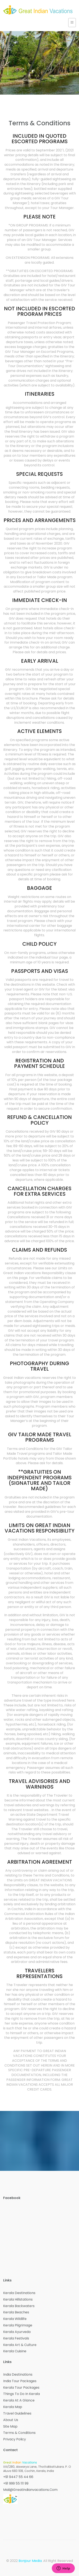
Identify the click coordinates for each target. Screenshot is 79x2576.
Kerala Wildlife (15, 2319)
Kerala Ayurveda (17, 2332)
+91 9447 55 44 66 (18, 2477)
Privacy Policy (14, 2439)
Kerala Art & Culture (19, 2345)
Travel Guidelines (17, 2413)
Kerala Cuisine (14, 2351)
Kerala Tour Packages (21, 2387)
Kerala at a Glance (19, 2400)
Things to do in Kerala (21, 2394)
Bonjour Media (30, 2561)
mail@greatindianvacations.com (30, 2489)
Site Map (10, 2426)
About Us (10, 2420)
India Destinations (17, 2374)
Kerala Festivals (16, 2338)
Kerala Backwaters (19, 2306)
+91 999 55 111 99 (15, 2483)
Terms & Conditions (19, 2433)
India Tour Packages (19, 2381)
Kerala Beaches (16, 2312)
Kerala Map (12, 2407)
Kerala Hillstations (18, 2299)
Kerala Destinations (19, 2293)
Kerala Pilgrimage (17, 2325)
